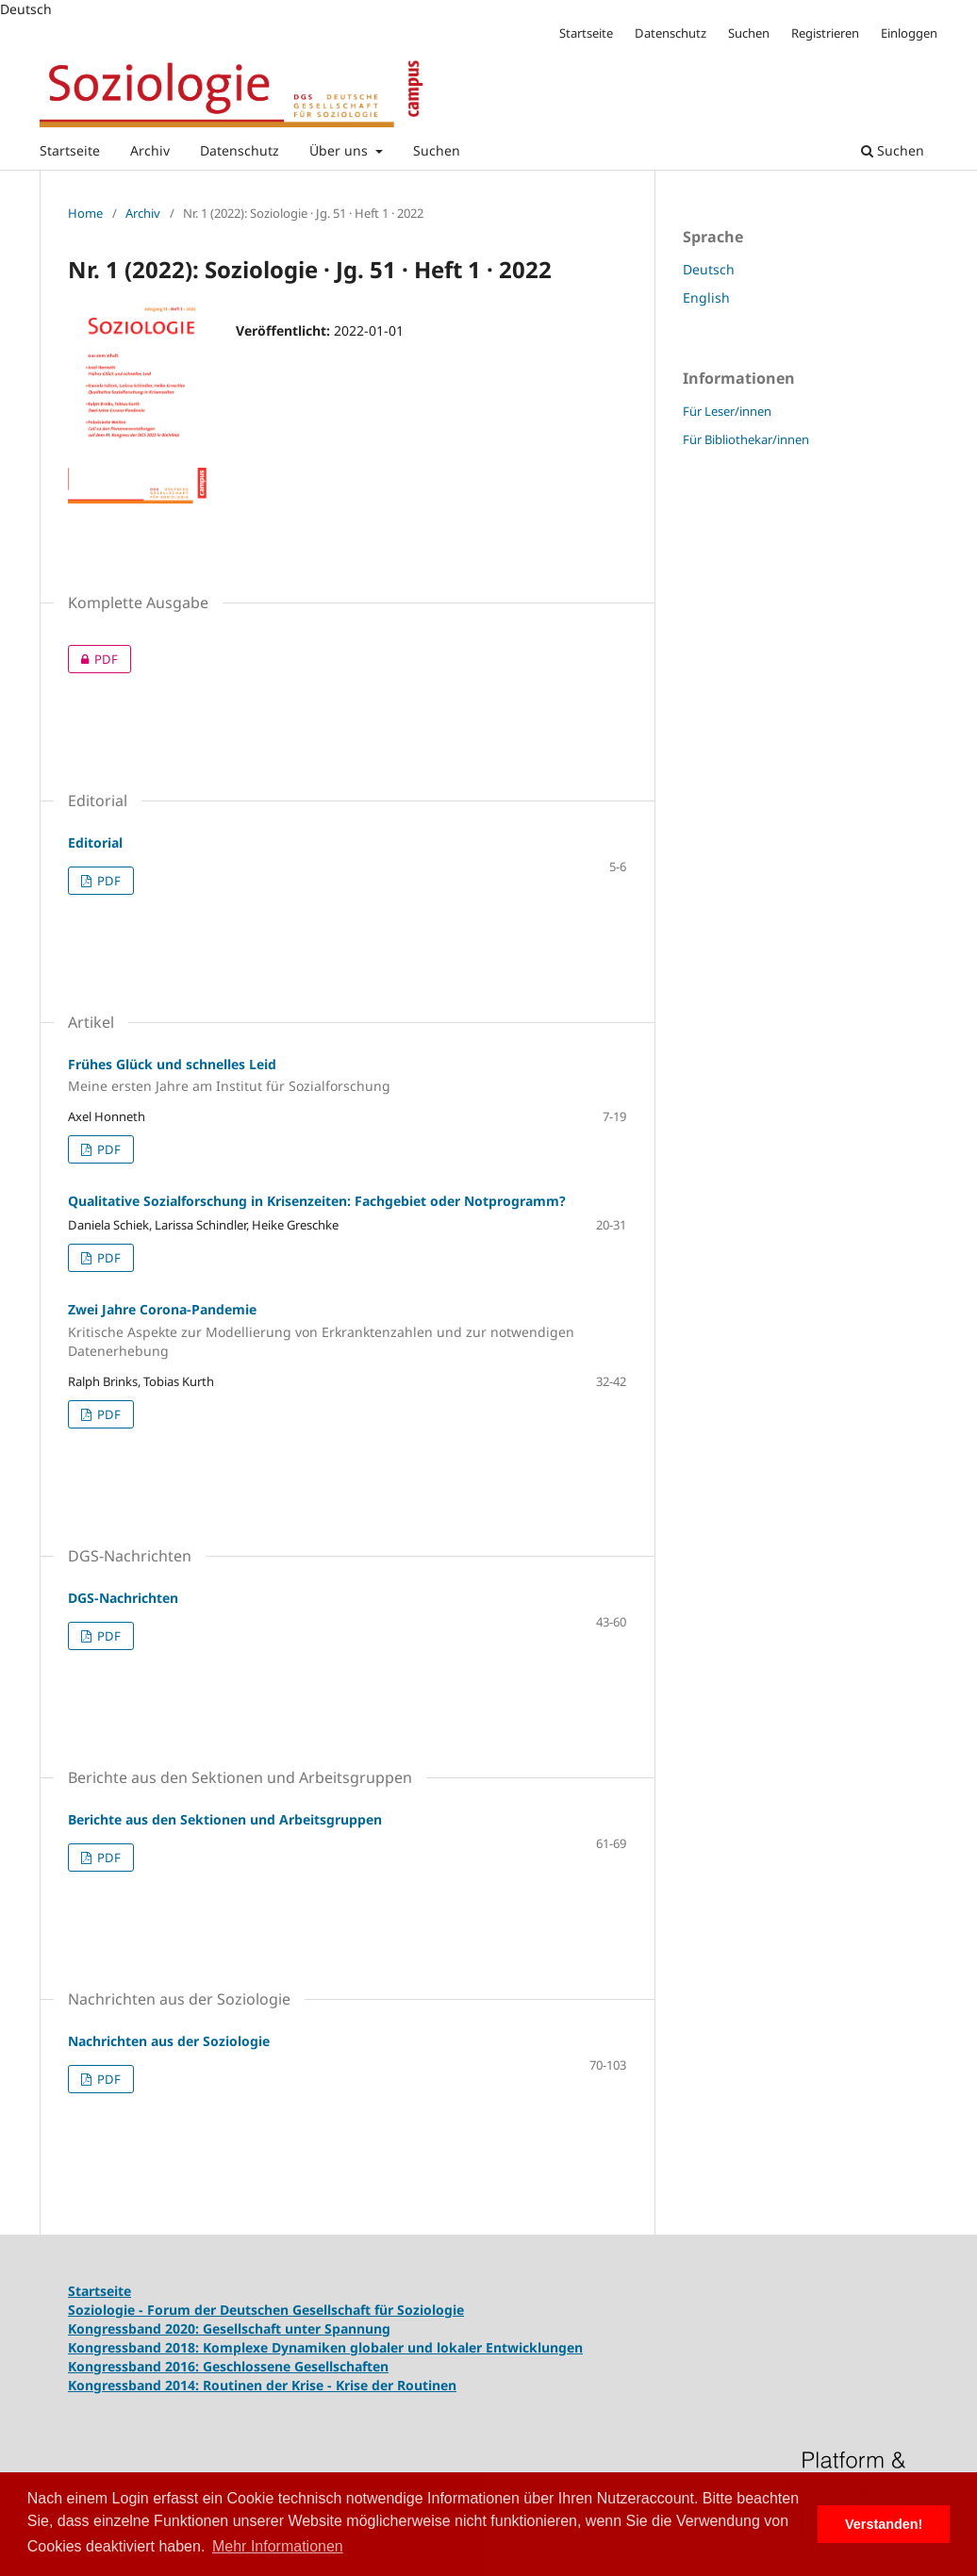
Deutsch (709, 269)
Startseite (70, 150)
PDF (93, 659)
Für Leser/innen (727, 411)
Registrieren (825, 33)
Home (85, 213)
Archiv (150, 150)
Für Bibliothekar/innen (746, 439)
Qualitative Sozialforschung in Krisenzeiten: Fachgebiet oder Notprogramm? (317, 1201)
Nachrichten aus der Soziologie (169, 2041)
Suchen (436, 150)
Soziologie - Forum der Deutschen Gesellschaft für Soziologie (266, 2310)
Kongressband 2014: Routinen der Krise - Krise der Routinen (262, 2385)
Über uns (340, 150)
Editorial (95, 842)
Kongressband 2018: (135, 2347)
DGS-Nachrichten (123, 1598)
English (706, 297)
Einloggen (909, 33)
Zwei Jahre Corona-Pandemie (347, 1330)
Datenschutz (239, 150)
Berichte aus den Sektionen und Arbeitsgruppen (225, 1819)
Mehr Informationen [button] (277, 2546)
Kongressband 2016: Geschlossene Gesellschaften (228, 2366)
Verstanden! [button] (883, 2524)
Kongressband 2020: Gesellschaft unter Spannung (229, 2328)
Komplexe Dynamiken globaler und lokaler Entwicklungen (393, 2347)
